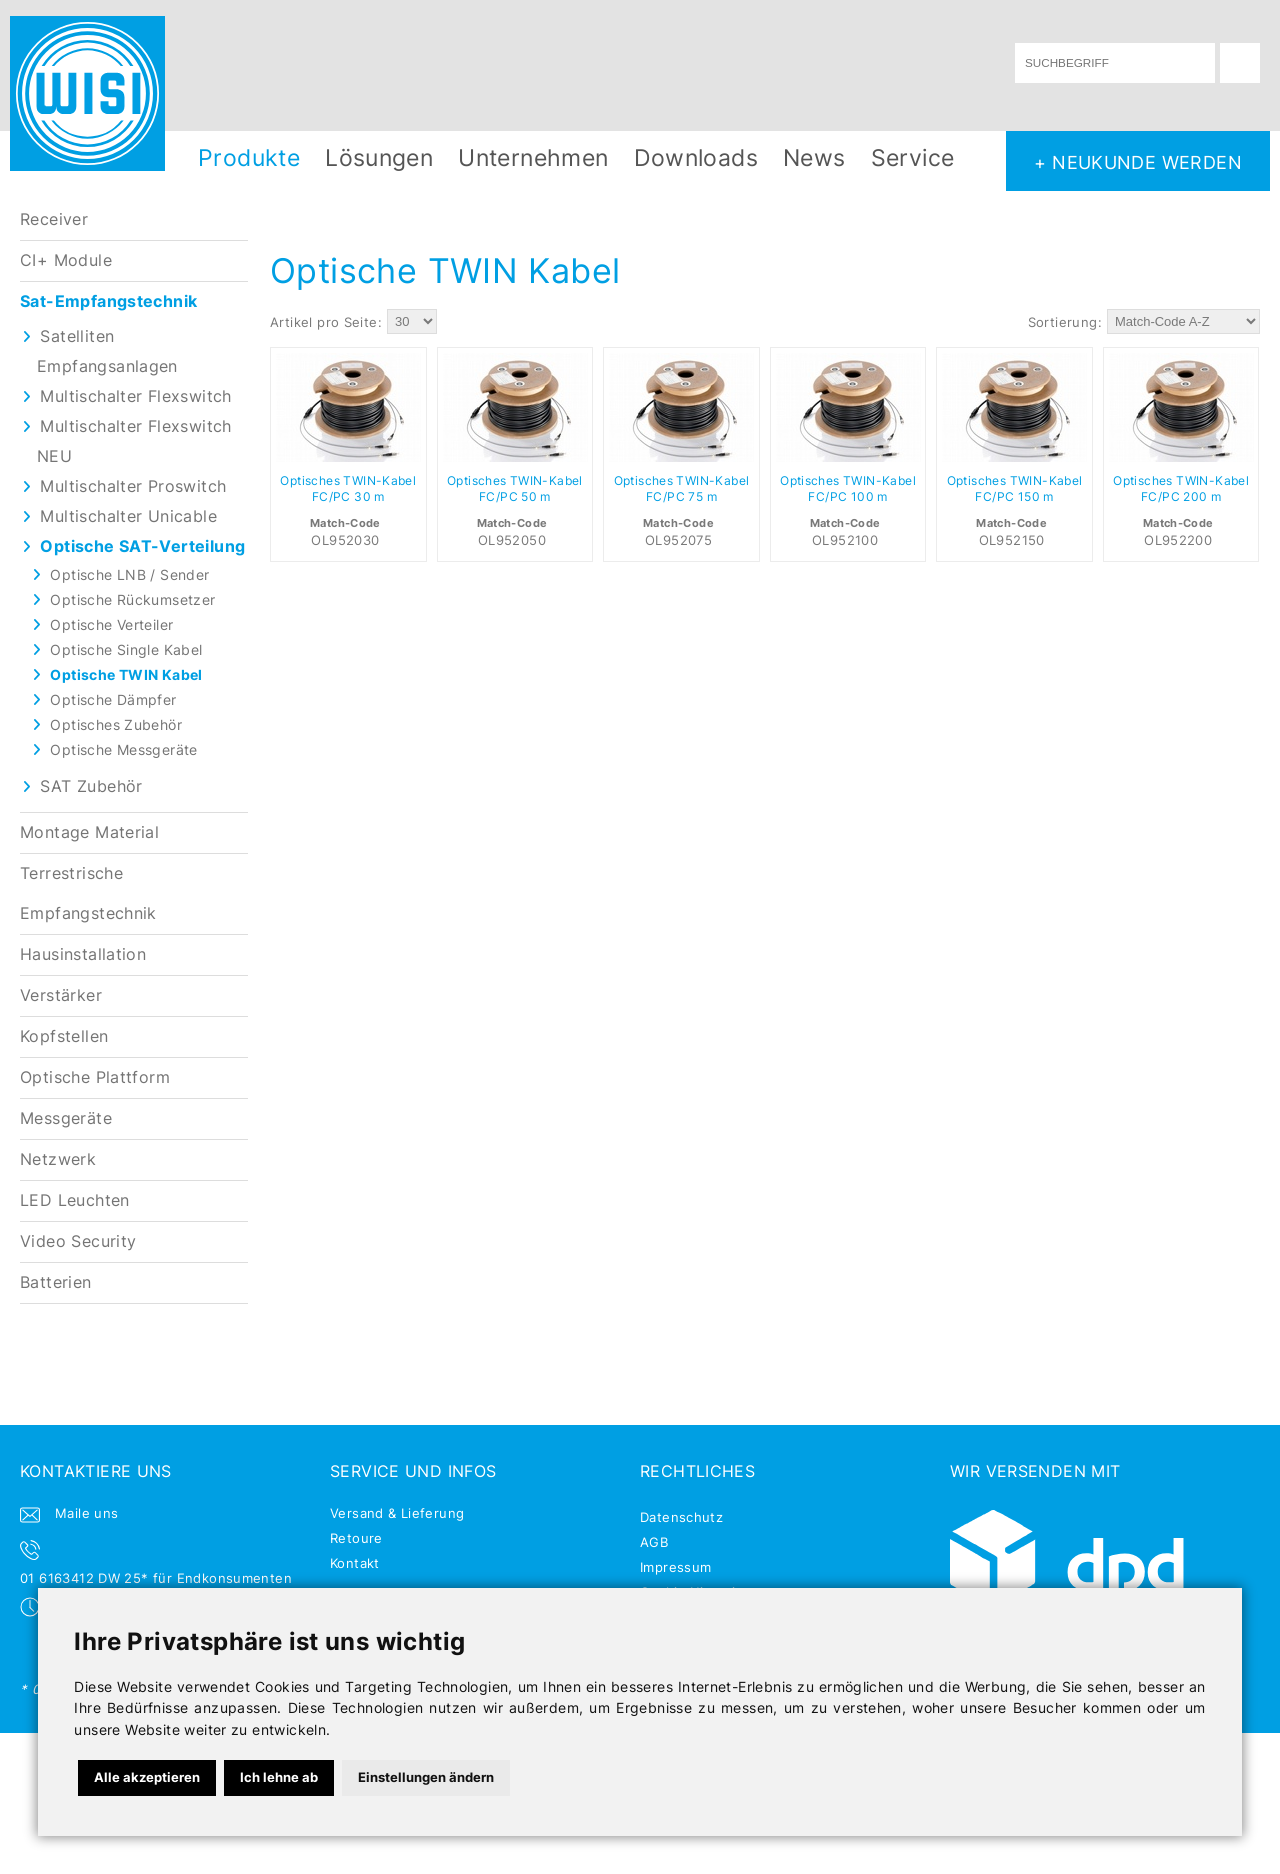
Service (913, 157)
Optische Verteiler (111, 624)
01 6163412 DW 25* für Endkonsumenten (156, 1578)
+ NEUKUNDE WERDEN (1138, 162)
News (814, 157)
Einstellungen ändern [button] (426, 1777)
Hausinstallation (83, 954)
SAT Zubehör (91, 786)
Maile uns (87, 1513)
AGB (654, 1542)
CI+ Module (66, 260)
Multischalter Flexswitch (135, 396)
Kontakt (355, 1563)
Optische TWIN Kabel (126, 674)
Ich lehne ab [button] (279, 1777)
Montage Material (89, 832)
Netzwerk (58, 1159)
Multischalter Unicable (128, 516)
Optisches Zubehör (116, 724)
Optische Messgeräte (123, 749)
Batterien (56, 1282)
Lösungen (379, 157)
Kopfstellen (64, 1036)
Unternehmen (533, 157)
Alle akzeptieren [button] (147, 1777)
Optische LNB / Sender (129, 574)
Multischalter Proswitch (133, 486)
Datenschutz (681, 1517)
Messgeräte (66, 1118)
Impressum (676, 1567)
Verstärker (61, 995)
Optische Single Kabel (126, 649)
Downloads (696, 157)
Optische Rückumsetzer (132, 599)
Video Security (78, 1241)
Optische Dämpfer (113, 699)
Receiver (54, 219)
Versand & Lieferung (397, 1513)
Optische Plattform (95, 1077)
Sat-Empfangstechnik (108, 301)
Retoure (356, 1538)
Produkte (249, 157)
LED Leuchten (75, 1200)
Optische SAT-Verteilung (142, 546)
